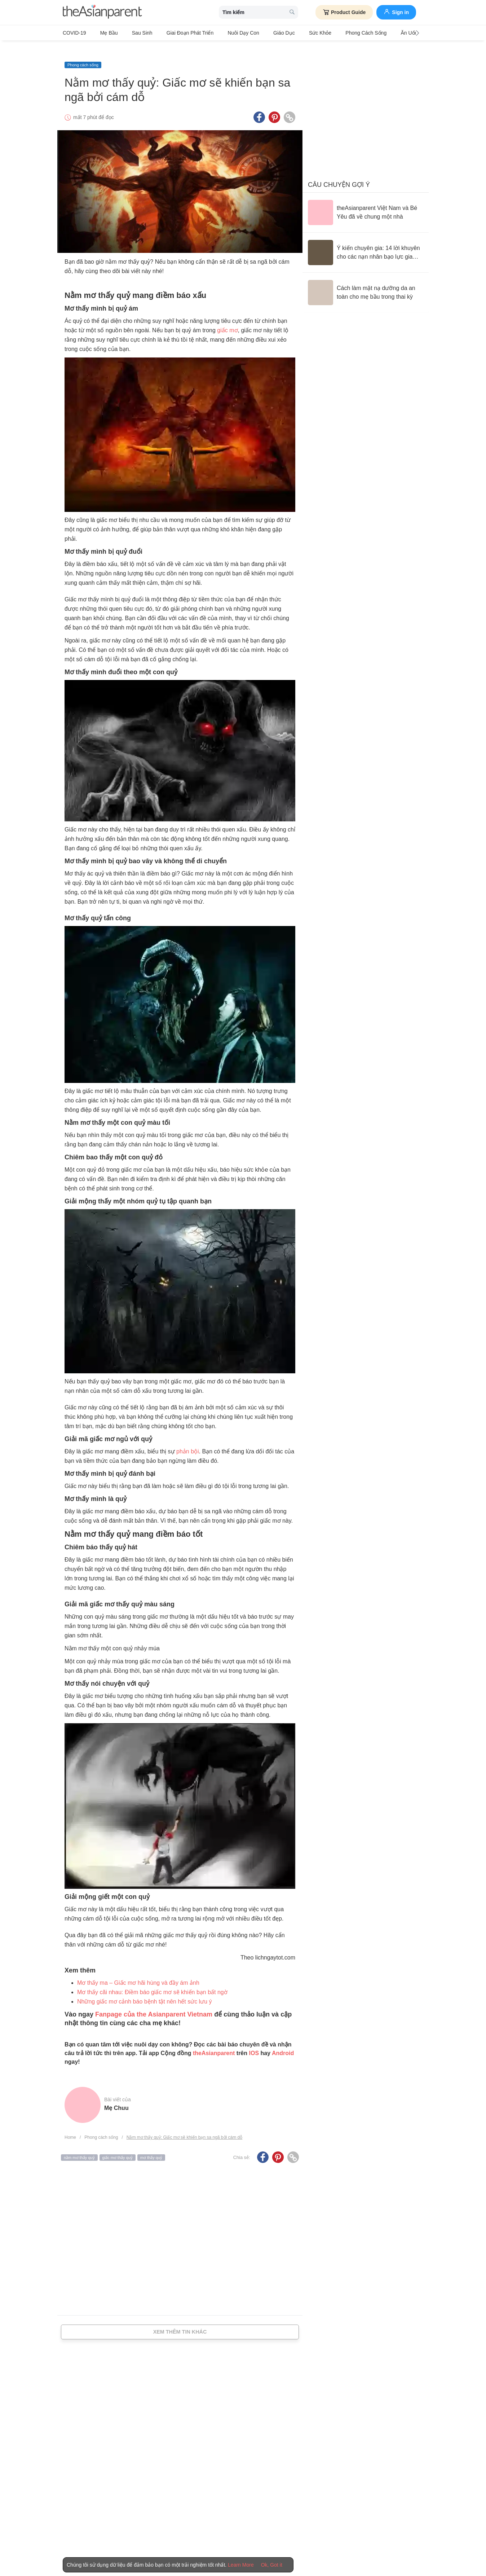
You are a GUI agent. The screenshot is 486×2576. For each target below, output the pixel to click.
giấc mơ (227, 319)
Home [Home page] (70, 2125)
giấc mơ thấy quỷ (117, 2145)
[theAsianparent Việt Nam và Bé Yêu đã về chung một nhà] (365, 200)
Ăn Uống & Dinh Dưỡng (386, 33)
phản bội (187, 1439)
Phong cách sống (330, 33)
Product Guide (344, 12)
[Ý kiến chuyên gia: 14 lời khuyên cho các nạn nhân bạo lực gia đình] (365, 240)
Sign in (396, 11)
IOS (254, 2042)
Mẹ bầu (104, 33)
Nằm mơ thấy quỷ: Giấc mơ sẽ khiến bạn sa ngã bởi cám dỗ (184, 2125)
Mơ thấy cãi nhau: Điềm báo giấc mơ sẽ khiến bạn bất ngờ (152, 1981)
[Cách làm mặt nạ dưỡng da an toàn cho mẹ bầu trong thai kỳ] (365, 280)
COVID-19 (74, 33)
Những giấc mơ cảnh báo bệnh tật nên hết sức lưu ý (144, 1990)
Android (283, 2042)
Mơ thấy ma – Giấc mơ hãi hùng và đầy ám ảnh (138, 1971)
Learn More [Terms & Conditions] (241, 2565)
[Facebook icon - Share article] (259, 105)
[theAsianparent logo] (102, 12)
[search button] (292, 12)
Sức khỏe (289, 33)
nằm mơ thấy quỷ (79, 2145)
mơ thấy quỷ (151, 2145)
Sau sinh (132, 33)
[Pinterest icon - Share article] (274, 105)
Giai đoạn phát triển (174, 33)
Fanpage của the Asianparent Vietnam (153, 2002)
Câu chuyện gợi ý (339, 172)
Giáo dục (258, 33)
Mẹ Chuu (116, 2096)
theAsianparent (214, 2042)
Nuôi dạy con (222, 33)
